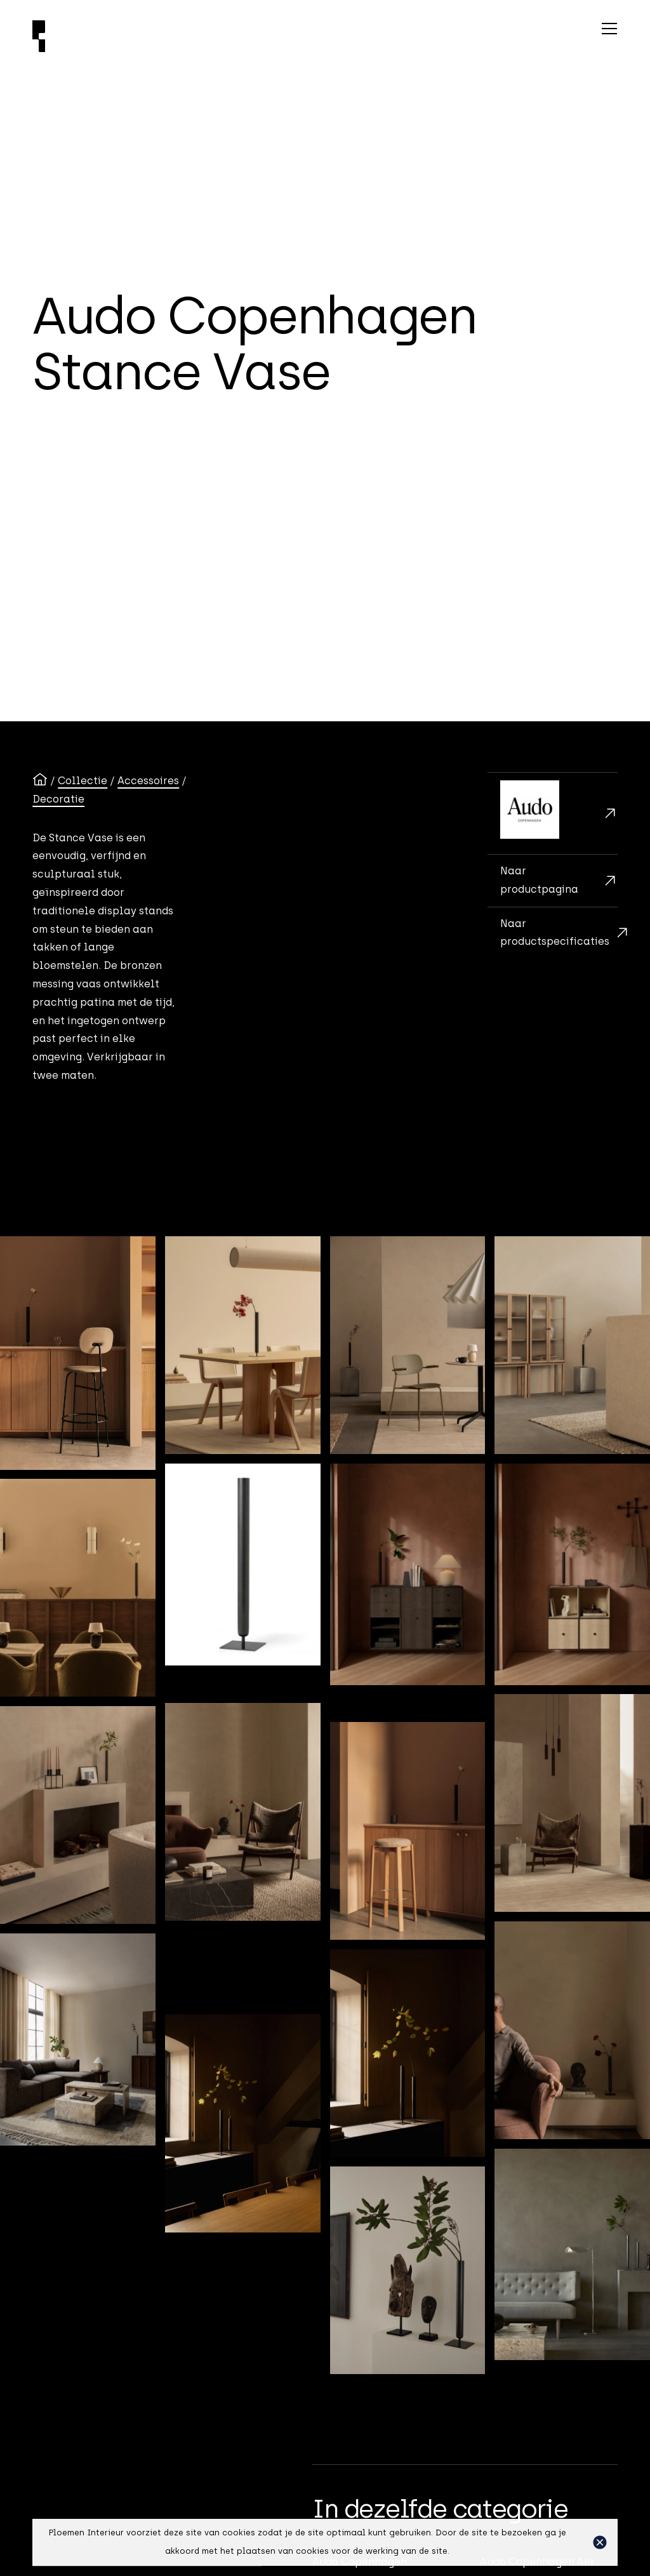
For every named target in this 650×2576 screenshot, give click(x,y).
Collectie (82, 781)
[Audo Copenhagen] (553, 813)
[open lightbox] (78, 1352)
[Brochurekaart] (553, 880)
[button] (599, 2542)
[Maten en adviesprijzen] (553, 933)
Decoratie (58, 799)
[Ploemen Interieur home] (196, 36)
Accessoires (148, 781)
